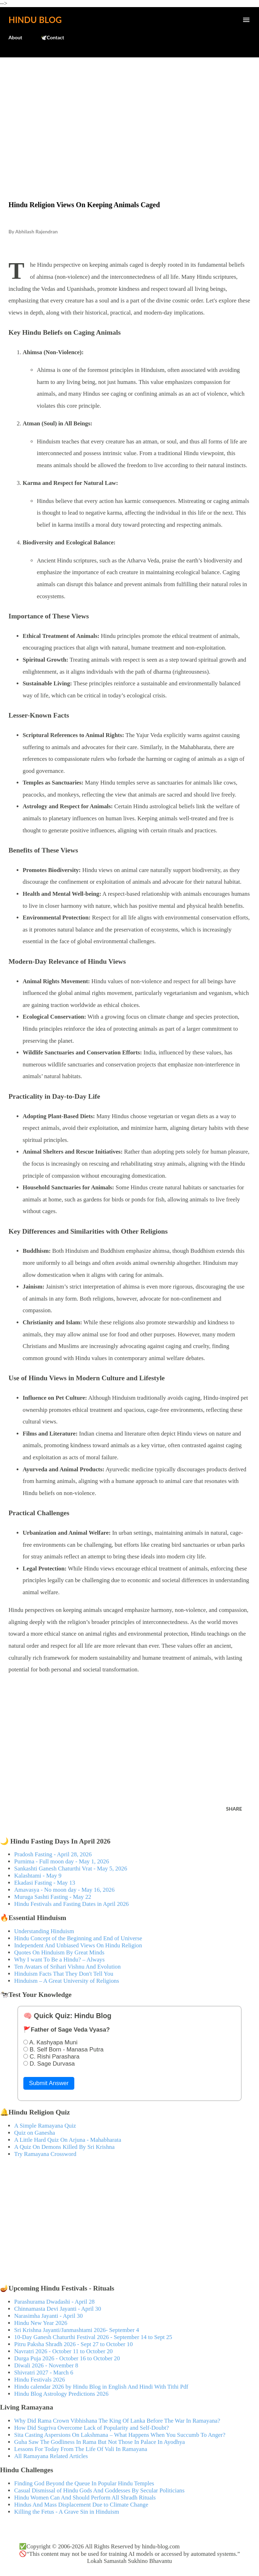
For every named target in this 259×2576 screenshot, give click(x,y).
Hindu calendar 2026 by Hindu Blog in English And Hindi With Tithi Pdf (101, 2386)
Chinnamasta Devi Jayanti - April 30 (57, 2308)
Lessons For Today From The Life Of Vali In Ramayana (80, 2449)
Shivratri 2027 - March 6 (43, 2372)
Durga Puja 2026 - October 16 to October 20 (67, 2358)
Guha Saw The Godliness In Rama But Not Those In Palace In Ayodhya (99, 2442)
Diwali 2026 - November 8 (46, 2365)
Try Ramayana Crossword (45, 2154)
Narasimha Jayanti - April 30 (48, 2315)
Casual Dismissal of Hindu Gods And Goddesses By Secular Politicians (99, 2490)
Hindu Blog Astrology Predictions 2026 (61, 2393)
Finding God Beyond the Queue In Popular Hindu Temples (84, 2483)
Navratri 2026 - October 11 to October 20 (63, 2351)
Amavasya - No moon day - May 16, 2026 (64, 1889)
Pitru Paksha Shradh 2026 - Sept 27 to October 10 (73, 2344)
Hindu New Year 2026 (40, 2323)
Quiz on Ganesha (34, 2132)
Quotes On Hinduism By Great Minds (59, 1952)
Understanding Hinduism (44, 1931)
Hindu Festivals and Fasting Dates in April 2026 (71, 1904)
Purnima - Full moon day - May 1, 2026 (61, 1861)
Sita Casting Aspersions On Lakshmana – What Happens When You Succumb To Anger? (119, 2434)
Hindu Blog (35, 20)
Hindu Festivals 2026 (39, 2379)
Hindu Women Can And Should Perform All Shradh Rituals (85, 2497)
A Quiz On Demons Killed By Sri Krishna (64, 2147)
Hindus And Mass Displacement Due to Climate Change (81, 2504)
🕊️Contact (52, 37)
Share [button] (234, 1809)
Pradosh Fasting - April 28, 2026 (53, 1854)
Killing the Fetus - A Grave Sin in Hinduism (66, 2511)
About (15, 37)
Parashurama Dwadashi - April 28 (54, 2301)
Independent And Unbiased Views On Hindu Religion (78, 1945)
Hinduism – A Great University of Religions (66, 1980)
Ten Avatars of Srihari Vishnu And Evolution (67, 1966)
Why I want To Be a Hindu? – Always (59, 1959)
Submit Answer (49, 2083)
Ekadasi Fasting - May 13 (44, 1882)
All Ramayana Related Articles (51, 2456)
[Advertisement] (129, 114)
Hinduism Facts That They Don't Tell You (63, 1973)
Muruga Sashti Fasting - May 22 (52, 1896)
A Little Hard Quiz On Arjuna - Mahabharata (67, 2139)
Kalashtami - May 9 (38, 1875)
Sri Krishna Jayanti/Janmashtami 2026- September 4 (76, 2330)
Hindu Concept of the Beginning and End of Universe (78, 1938)
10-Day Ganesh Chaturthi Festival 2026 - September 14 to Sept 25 (93, 2337)
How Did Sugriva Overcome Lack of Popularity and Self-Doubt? (91, 2427)
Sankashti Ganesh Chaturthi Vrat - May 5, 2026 (70, 1868)
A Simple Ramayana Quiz (45, 2125)
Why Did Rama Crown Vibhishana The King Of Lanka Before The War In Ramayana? (117, 2420)
